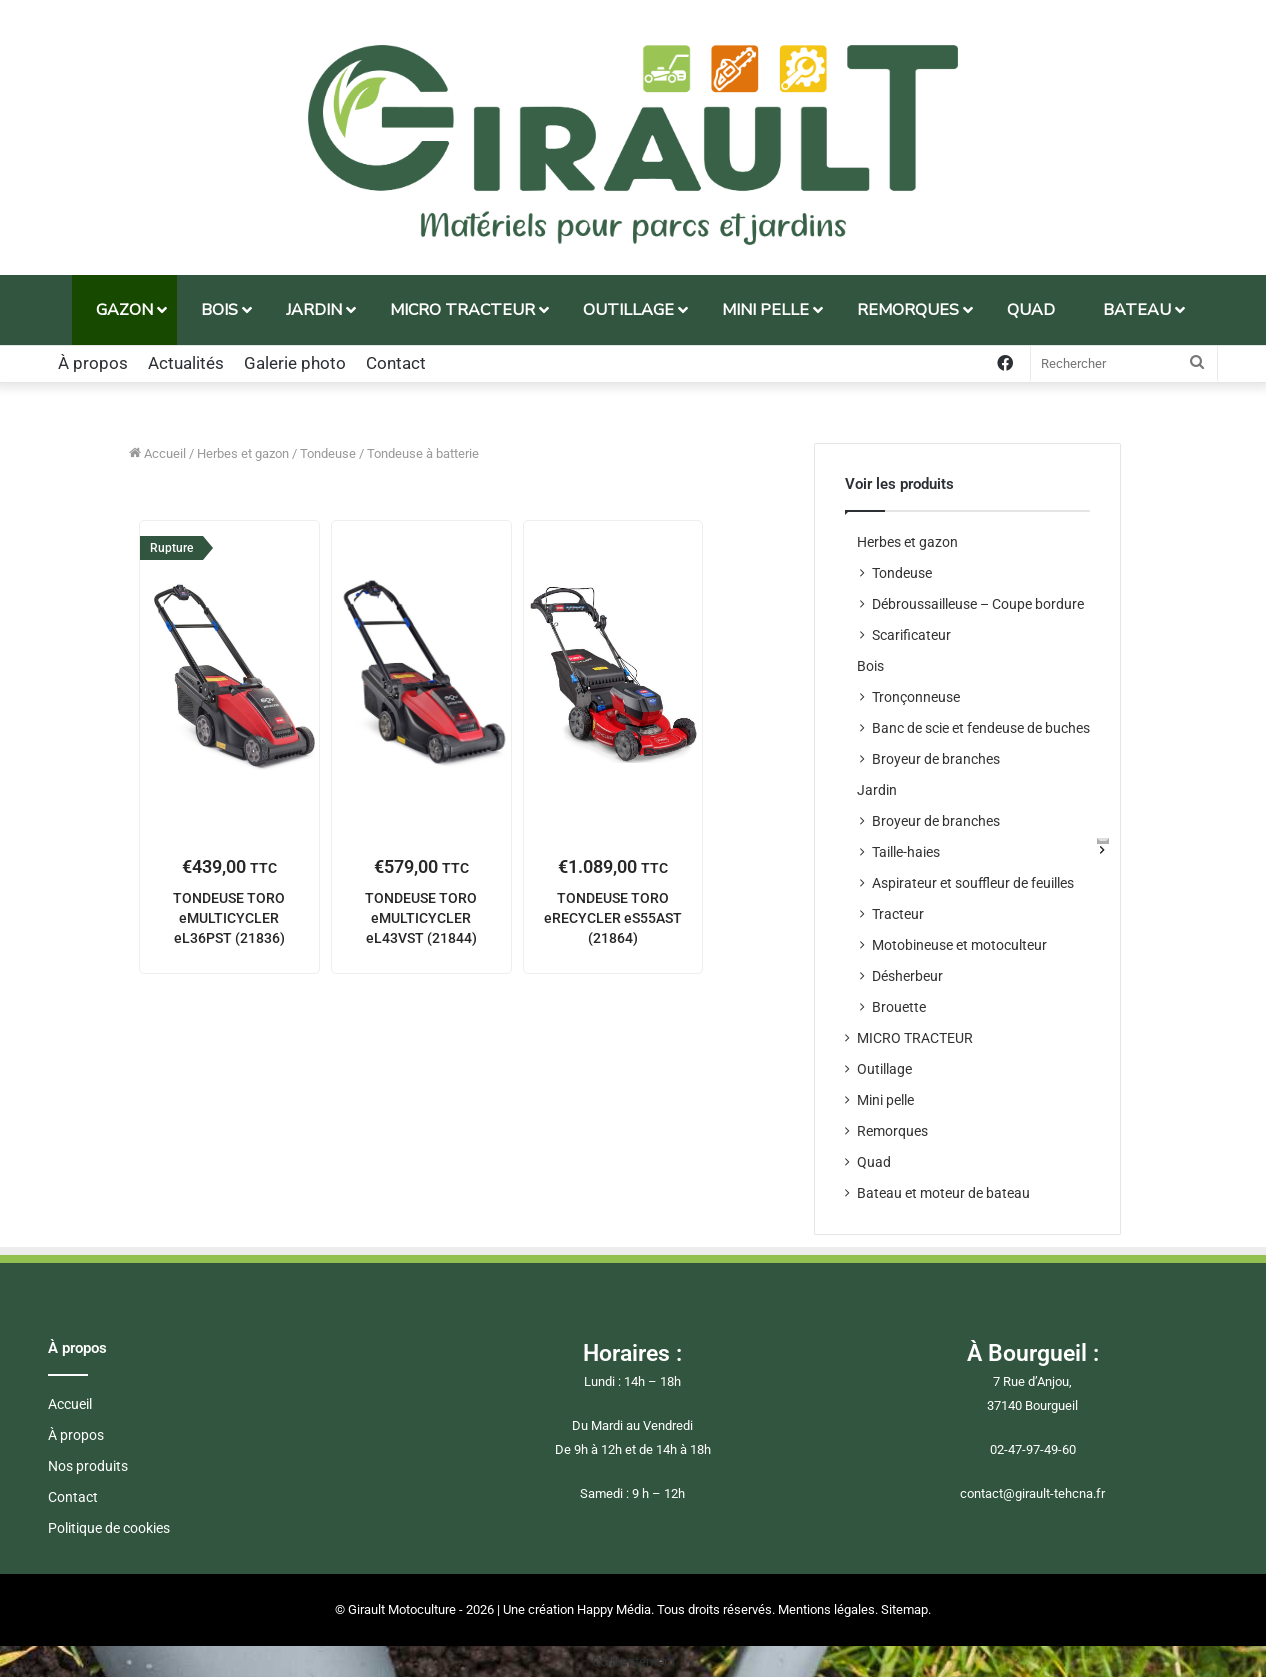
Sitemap (904, 1609)
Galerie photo (295, 363)
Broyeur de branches (936, 759)
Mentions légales (826, 1609)
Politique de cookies (109, 1528)
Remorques (892, 1131)
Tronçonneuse (916, 697)
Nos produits (88, 1466)
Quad (874, 1162)
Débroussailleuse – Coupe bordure (978, 604)
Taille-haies (906, 852)
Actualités (186, 363)
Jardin (877, 790)
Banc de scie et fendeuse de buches (981, 728)
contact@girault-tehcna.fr (1032, 1493)
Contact (396, 363)
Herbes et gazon (243, 453)
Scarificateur (911, 635)
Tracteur (898, 914)
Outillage (884, 1069)
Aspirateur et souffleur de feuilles (973, 883)
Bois (870, 666)
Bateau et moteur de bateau (943, 1193)
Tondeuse (328, 453)
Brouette (899, 1007)
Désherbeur (907, 976)
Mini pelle (885, 1100)
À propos (93, 363)
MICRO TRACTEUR (915, 1038)
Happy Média (614, 1609)
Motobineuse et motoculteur (959, 945)
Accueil (165, 453)
